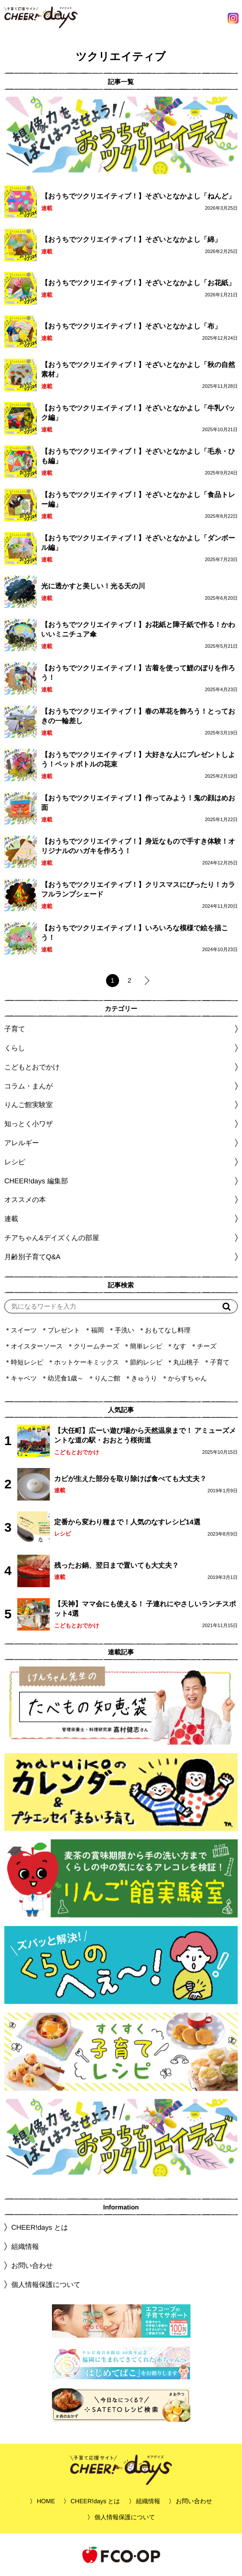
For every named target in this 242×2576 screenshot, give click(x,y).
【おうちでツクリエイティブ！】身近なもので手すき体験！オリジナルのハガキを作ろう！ (138, 846)
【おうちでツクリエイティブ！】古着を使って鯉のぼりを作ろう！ (138, 672)
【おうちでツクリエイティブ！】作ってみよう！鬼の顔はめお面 (138, 802)
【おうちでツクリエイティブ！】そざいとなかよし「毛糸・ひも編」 (138, 456)
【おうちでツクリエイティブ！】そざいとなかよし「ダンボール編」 (138, 542)
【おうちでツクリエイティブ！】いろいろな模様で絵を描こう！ (134, 932)
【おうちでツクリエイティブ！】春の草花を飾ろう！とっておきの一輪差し (138, 716)
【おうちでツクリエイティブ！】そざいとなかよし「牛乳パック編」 (138, 412)
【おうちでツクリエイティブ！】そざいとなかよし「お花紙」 (138, 282)
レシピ (62, 1533)
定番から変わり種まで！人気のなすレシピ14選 (127, 1522)
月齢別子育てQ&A (32, 1256)
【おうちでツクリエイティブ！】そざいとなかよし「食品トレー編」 (138, 499)
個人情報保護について (46, 2284)
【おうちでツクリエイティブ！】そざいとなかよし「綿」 (131, 239)
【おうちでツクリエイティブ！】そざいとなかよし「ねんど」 (138, 196)
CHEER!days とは (39, 2227)
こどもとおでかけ (76, 1452)
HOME (46, 2501)
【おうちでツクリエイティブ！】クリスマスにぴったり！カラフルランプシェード (138, 889)
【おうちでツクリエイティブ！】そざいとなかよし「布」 (131, 326)
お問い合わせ (32, 2265)
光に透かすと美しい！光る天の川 (93, 586)
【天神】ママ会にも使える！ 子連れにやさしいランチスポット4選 (145, 1608)
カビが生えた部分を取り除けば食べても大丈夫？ (130, 1478)
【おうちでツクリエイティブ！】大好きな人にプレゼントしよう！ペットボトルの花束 (138, 759)
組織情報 (25, 2246)
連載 (46, 208)
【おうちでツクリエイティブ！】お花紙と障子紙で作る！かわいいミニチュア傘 (138, 629)
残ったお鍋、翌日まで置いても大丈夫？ (116, 1565)
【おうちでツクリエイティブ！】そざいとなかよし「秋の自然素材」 (138, 369)
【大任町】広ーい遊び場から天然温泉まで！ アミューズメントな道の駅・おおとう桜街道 (145, 1435)
